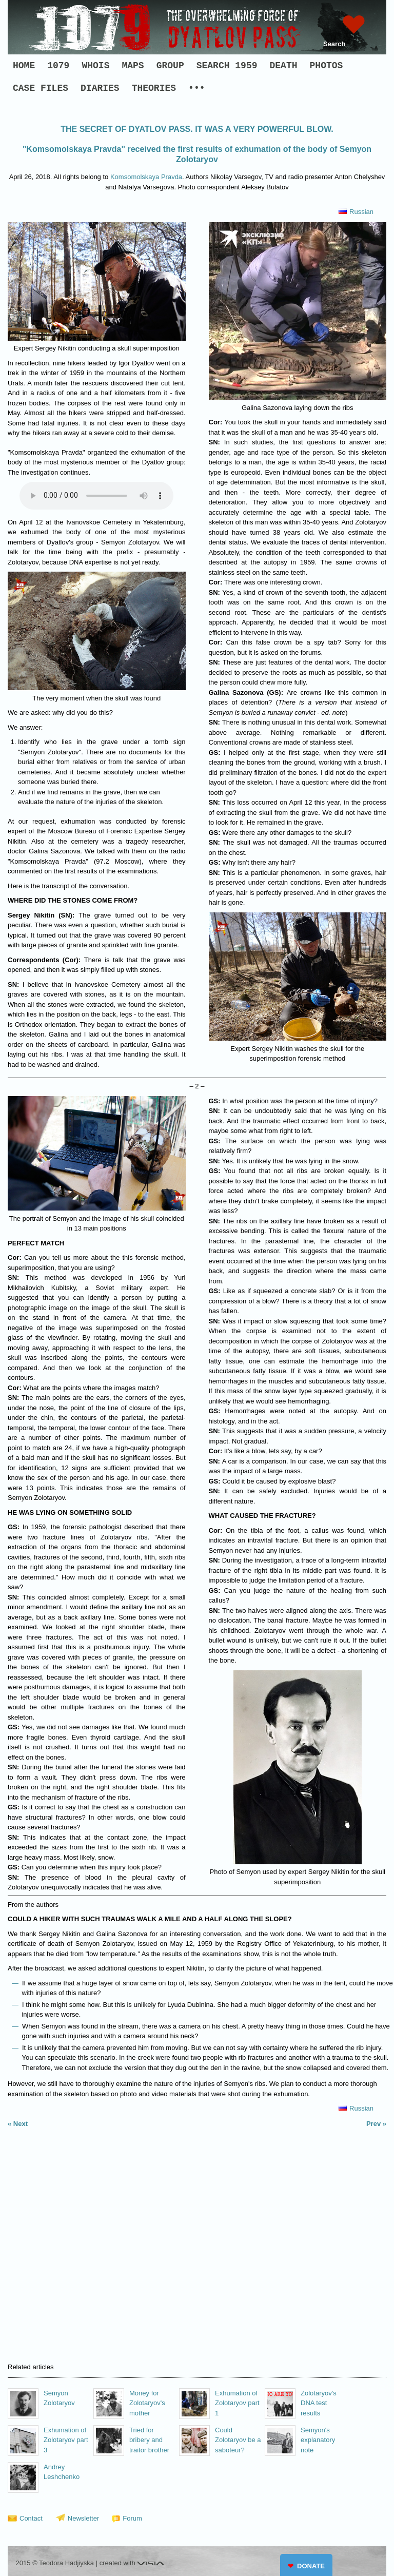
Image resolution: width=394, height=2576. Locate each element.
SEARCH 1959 (227, 66)
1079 (58, 66)
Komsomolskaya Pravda (146, 177)
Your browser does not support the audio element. (96, 496)
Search (334, 44)
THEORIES (154, 88)
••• (196, 88)
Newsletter (83, 2518)
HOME (24, 66)
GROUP (170, 66)
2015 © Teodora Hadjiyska (55, 2563)
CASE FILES (40, 88)
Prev (373, 2124)
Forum (132, 2518)
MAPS (133, 66)
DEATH (284, 66)
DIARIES (100, 88)
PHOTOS (326, 66)
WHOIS (95, 66)
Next (20, 2124)
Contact (31, 2518)
